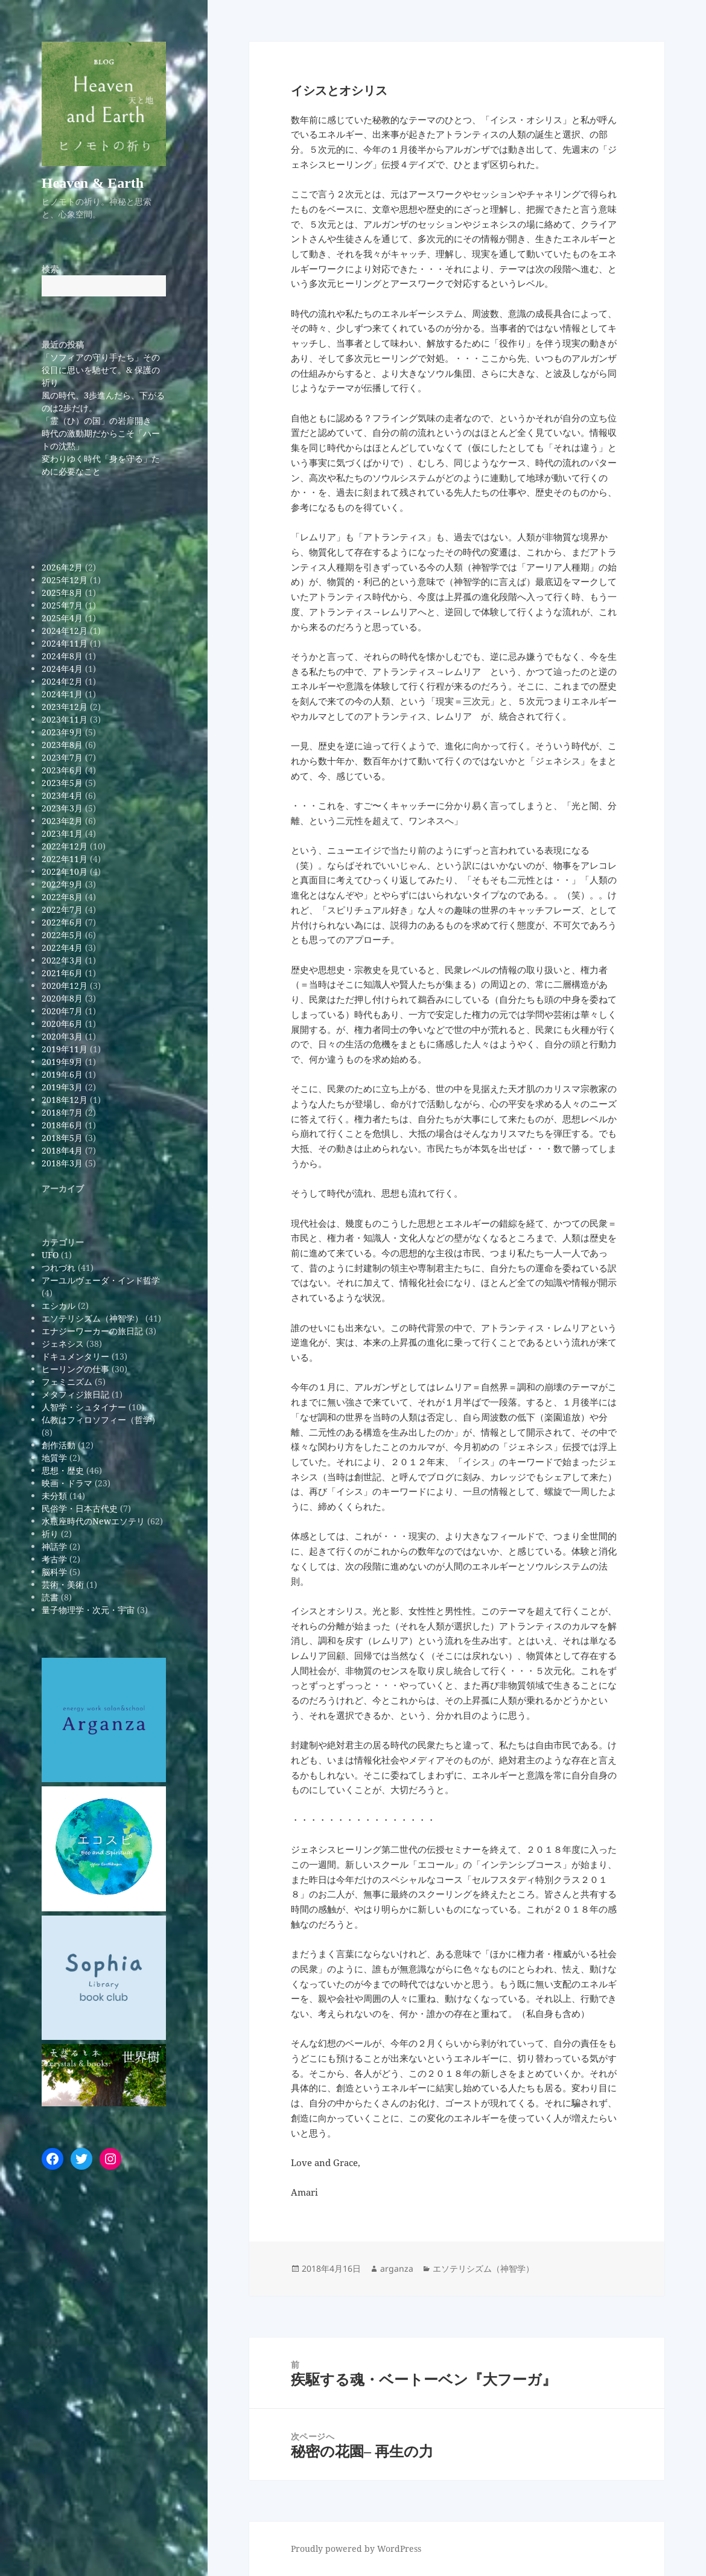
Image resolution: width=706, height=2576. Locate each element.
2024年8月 (62, 656)
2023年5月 (62, 782)
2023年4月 (62, 795)
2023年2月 (62, 820)
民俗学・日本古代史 (80, 1508)
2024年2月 (62, 681)
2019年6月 (62, 1074)
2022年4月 (62, 947)
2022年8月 (62, 897)
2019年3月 (62, 1087)
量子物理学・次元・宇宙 (88, 1610)
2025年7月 (62, 605)
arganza (396, 2268)
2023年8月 (62, 744)
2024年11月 (64, 643)
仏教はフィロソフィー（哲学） (101, 1419)
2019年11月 (64, 1049)
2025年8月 (62, 592)
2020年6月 (62, 1023)
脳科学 (54, 1571)
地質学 (54, 1457)
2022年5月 (62, 935)
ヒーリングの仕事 (75, 1369)
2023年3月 (62, 808)
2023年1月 (62, 833)
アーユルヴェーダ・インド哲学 (101, 1280)
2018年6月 (62, 1125)
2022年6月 (62, 922)
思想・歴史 (63, 1470)
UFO (50, 1255)
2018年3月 (62, 1163)
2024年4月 (62, 668)
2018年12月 (64, 1099)
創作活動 (58, 1445)
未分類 (54, 1495)
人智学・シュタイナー (84, 1407)
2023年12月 (64, 706)
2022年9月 (62, 884)
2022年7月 (62, 909)
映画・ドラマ (67, 1483)
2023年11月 (64, 719)
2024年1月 (62, 694)
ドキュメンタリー (75, 1356)
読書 (50, 1597)
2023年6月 (62, 770)
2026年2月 (62, 567)
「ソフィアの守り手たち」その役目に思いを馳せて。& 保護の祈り (101, 369)
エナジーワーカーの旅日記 (92, 1331)
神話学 (54, 1546)
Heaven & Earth (93, 183)
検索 (50, 269)
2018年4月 (62, 1150)
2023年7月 (62, 757)
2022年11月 (64, 859)
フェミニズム (67, 1381)
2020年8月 (62, 998)
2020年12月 (64, 985)
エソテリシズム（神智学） (92, 1318)
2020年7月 (62, 1011)
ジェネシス (63, 1343)
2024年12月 (64, 630)
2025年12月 (64, 580)
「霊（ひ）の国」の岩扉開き (96, 420)
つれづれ (58, 1267)
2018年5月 (62, 1137)
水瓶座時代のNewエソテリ (93, 1521)
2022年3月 (62, 960)
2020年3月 (62, 1036)
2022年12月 (64, 846)
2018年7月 (62, 1112)
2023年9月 (62, 732)
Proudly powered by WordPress (356, 2548)
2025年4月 (62, 618)
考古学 (54, 1559)
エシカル (58, 1305)
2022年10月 (64, 871)
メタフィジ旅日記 (75, 1394)
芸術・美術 (63, 1584)
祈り (50, 1533)
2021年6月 (62, 973)
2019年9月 (62, 1061)
